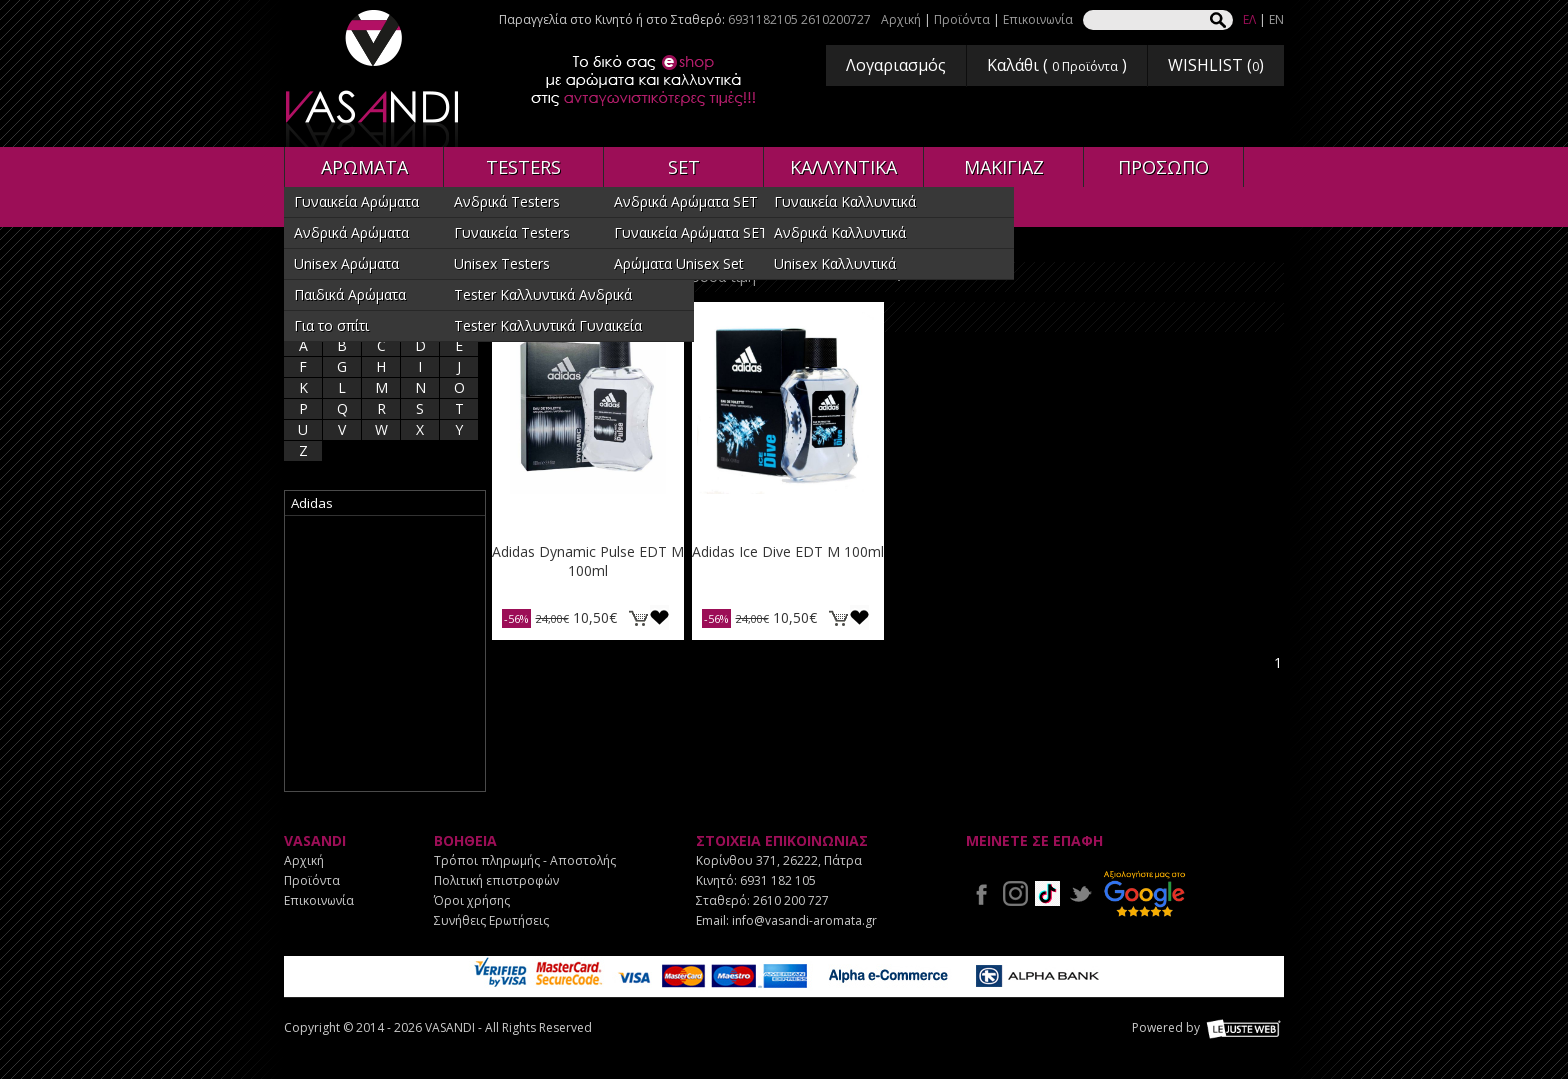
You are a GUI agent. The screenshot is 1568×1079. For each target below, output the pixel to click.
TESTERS (523, 167)
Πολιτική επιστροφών (496, 880)
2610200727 (836, 19)
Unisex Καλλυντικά (835, 263)
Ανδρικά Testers (507, 201)
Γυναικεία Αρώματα (356, 201)
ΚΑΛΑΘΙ (638, 617)
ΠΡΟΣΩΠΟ (1163, 167)
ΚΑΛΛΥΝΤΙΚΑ (843, 167)
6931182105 (763, 19)
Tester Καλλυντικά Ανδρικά (543, 294)
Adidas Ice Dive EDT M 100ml (788, 551)
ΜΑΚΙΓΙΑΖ (1004, 167)
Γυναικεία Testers (512, 232)
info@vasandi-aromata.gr (804, 920)
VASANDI (374, 78)
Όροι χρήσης (472, 900)
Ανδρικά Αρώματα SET (686, 201)
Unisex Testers (502, 263)
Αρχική (901, 19)
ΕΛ (1249, 19)
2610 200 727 (791, 900)
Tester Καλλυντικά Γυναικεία (548, 325)
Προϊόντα (962, 19)
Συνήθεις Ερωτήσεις (491, 920)
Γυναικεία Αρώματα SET (691, 232)
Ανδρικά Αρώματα (351, 232)
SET (684, 167)
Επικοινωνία (1038, 19)
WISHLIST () (1216, 65)
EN (1276, 19)
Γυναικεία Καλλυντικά (845, 201)
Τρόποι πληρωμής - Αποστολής (525, 860)
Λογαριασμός (896, 65)
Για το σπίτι (331, 325)
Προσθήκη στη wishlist (659, 617)
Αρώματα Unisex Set (679, 263)
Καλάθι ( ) (1057, 65)
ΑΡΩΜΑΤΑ (364, 167)
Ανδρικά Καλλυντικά (840, 232)
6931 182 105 (778, 880)
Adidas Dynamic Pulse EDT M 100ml (588, 561)
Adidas (312, 503)
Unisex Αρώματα (346, 263)
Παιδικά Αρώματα (350, 294)
